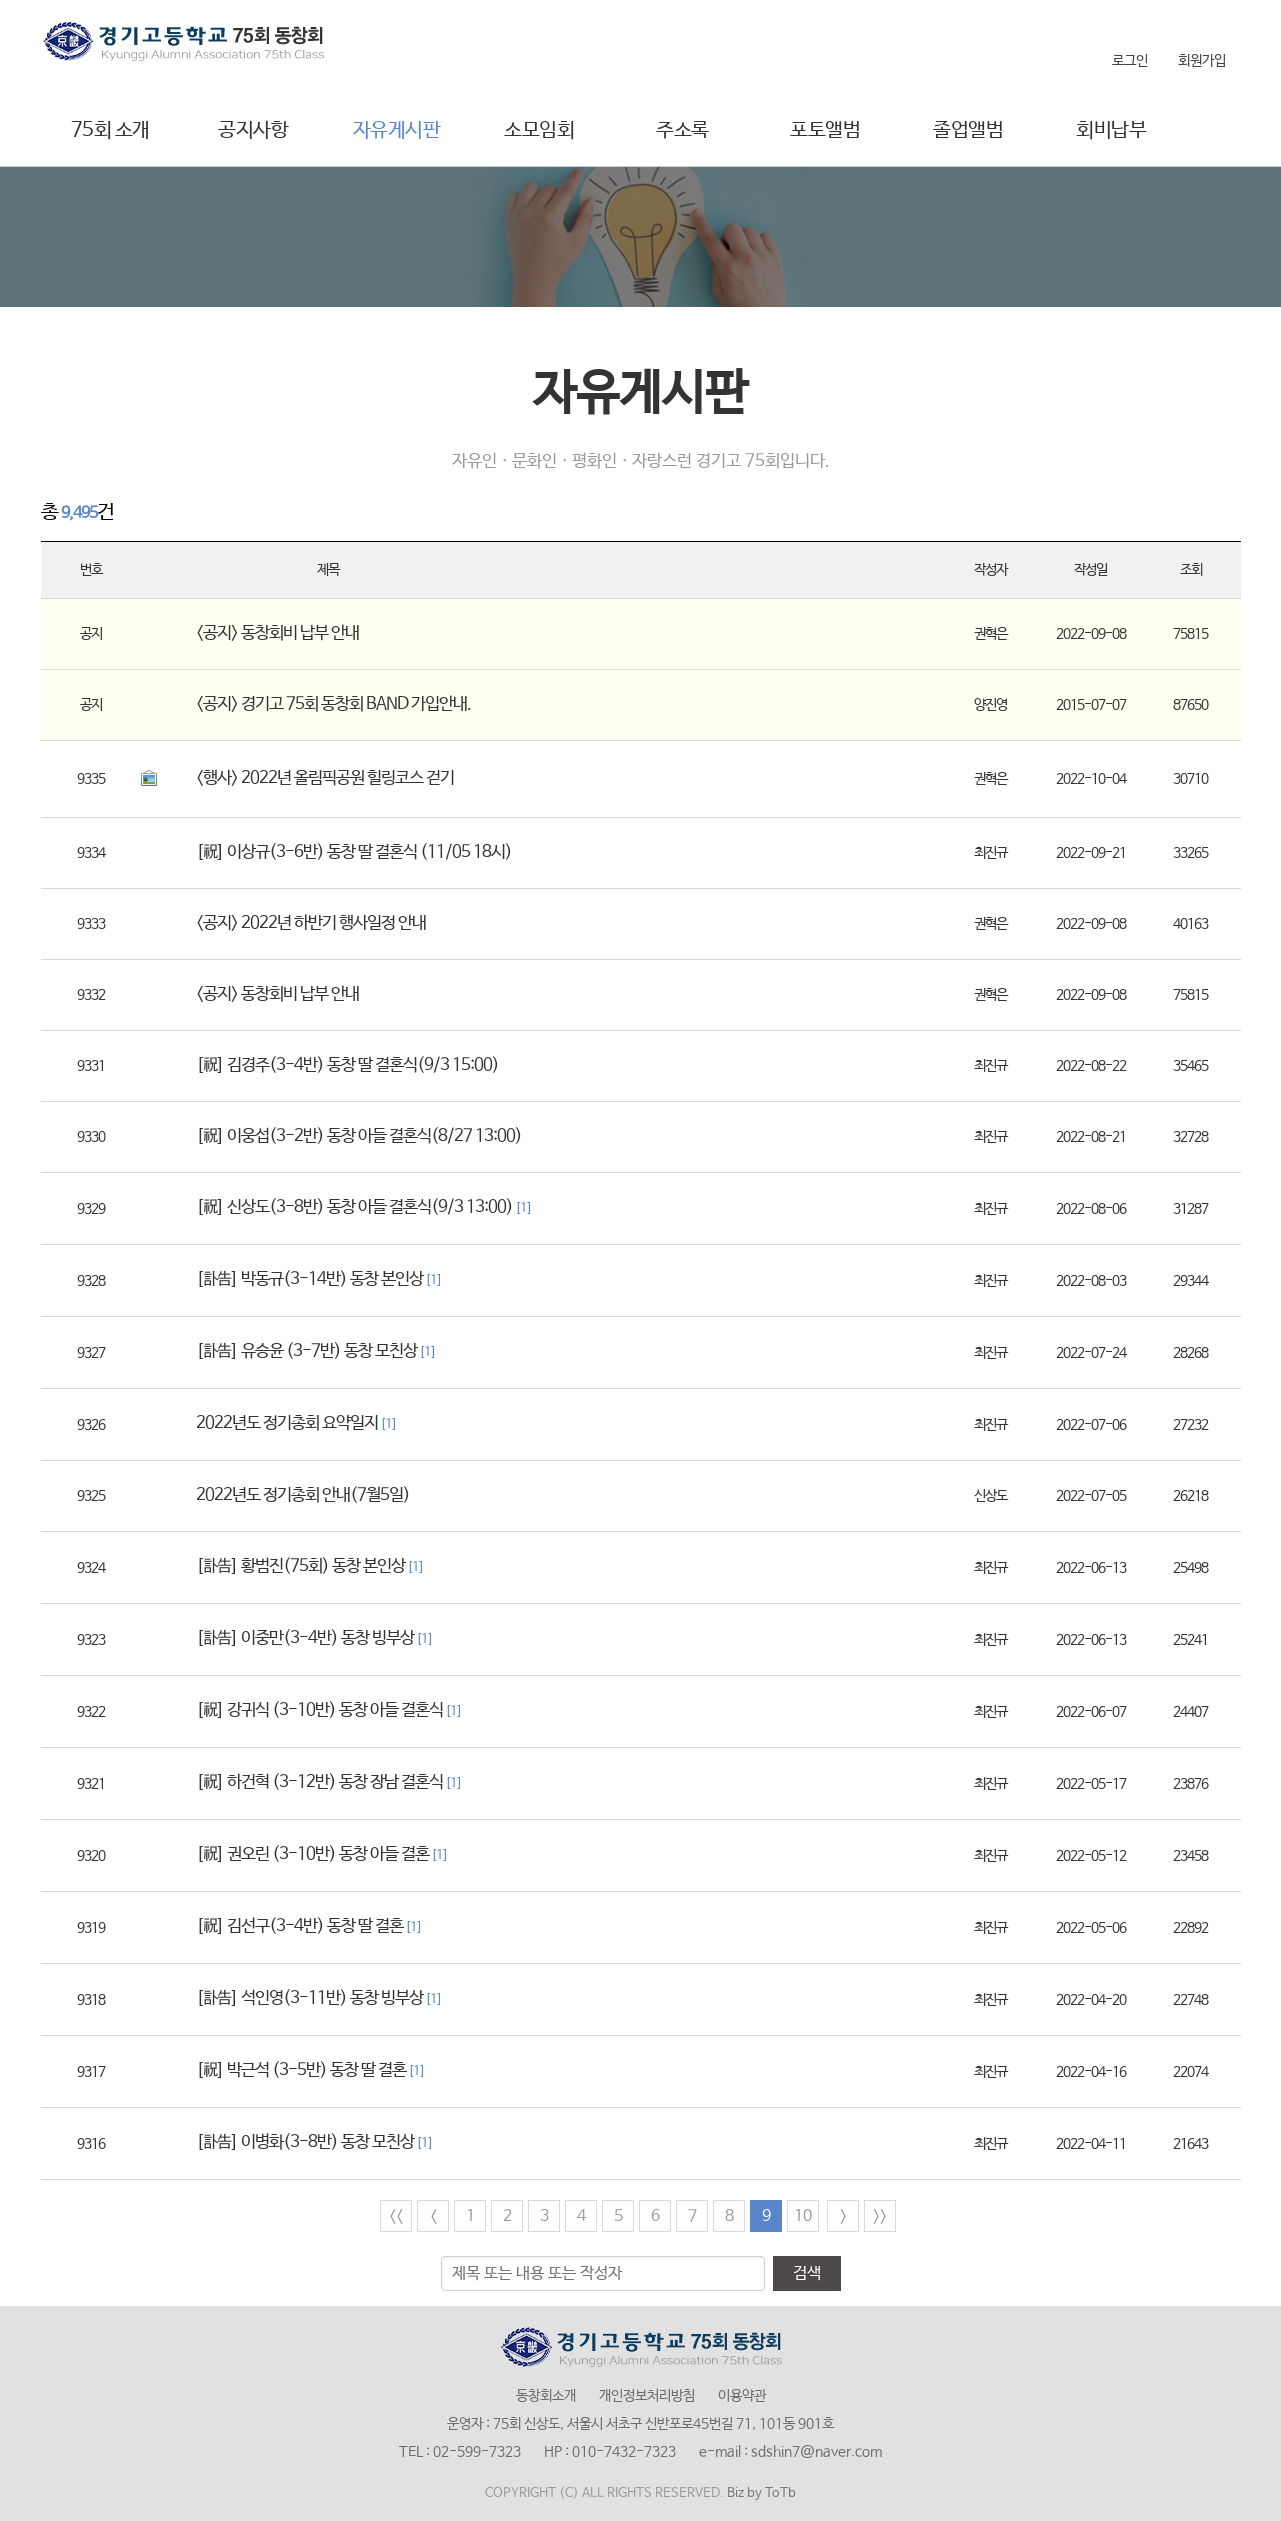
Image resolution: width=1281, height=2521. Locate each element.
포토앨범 (825, 130)
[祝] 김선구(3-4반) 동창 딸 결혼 (309, 1926)
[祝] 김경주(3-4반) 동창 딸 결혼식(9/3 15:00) (347, 1065)
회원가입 (1202, 61)
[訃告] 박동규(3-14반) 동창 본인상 (319, 1279)
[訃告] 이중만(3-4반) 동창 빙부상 (314, 1638)
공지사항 (253, 130)
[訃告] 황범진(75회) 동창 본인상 (310, 1566)
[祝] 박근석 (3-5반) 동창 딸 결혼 (310, 2070)
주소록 (682, 130)
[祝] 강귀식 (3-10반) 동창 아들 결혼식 (329, 1710)
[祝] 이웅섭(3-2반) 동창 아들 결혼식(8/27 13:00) (359, 1136)
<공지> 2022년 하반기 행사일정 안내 (311, 923)
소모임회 (539, 130)
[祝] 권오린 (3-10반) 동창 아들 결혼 (322, 1854)
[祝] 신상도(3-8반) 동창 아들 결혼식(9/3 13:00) (364, 1207)
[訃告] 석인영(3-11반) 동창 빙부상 (319, 1998)
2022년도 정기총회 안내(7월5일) (303, 1495)
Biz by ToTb (761, 2493)
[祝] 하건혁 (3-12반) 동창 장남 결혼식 (329, 1782)
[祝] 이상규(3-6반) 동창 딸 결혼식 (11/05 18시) (354, 852)
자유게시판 (397, 130)
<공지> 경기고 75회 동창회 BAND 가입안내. (333, 704)
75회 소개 (110, 130)
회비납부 (1111, 130)
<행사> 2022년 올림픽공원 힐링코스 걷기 (325, 778)
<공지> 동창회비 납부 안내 (277, 633)
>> (880, 2216)
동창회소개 (546, 2396)
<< (396, 2216)
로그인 (1130, 61)
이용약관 (742, 2396)
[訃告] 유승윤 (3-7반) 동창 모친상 (316, 1351)
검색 (807, 2273)
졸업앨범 (968, 130)
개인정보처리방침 (647, 2396)
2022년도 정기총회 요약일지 (296, 1423)
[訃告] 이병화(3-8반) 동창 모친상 (314, 2142)
